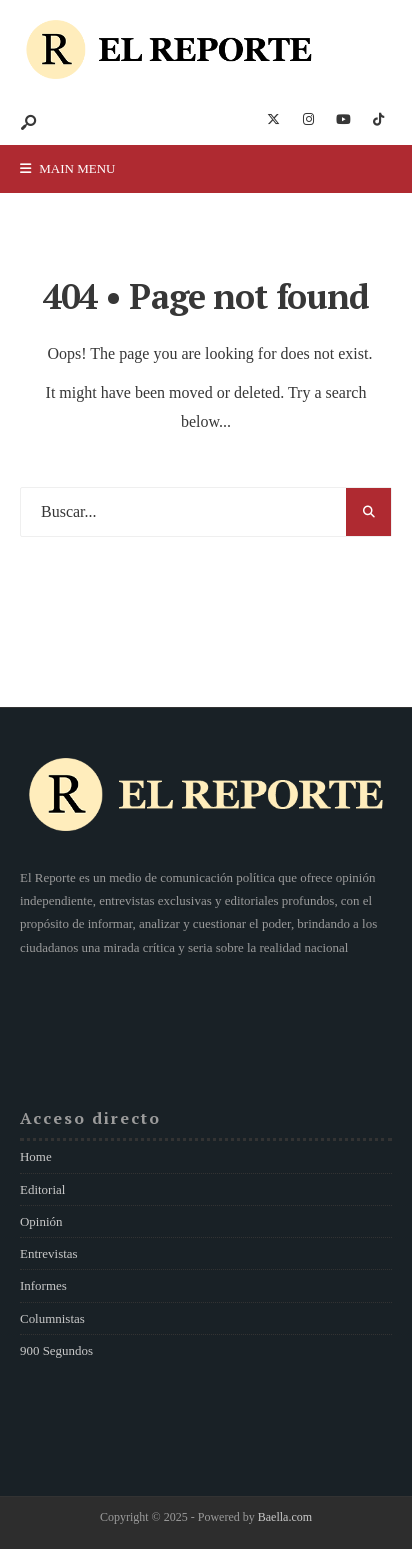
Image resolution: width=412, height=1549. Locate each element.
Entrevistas (49, 1253)
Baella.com (285, 1517)
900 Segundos (56, 1350)
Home (36, 1156)
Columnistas (52, 1318)
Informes (43, 1285)
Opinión (41, 1221)
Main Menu (67, 168)
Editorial (42, 1189)
